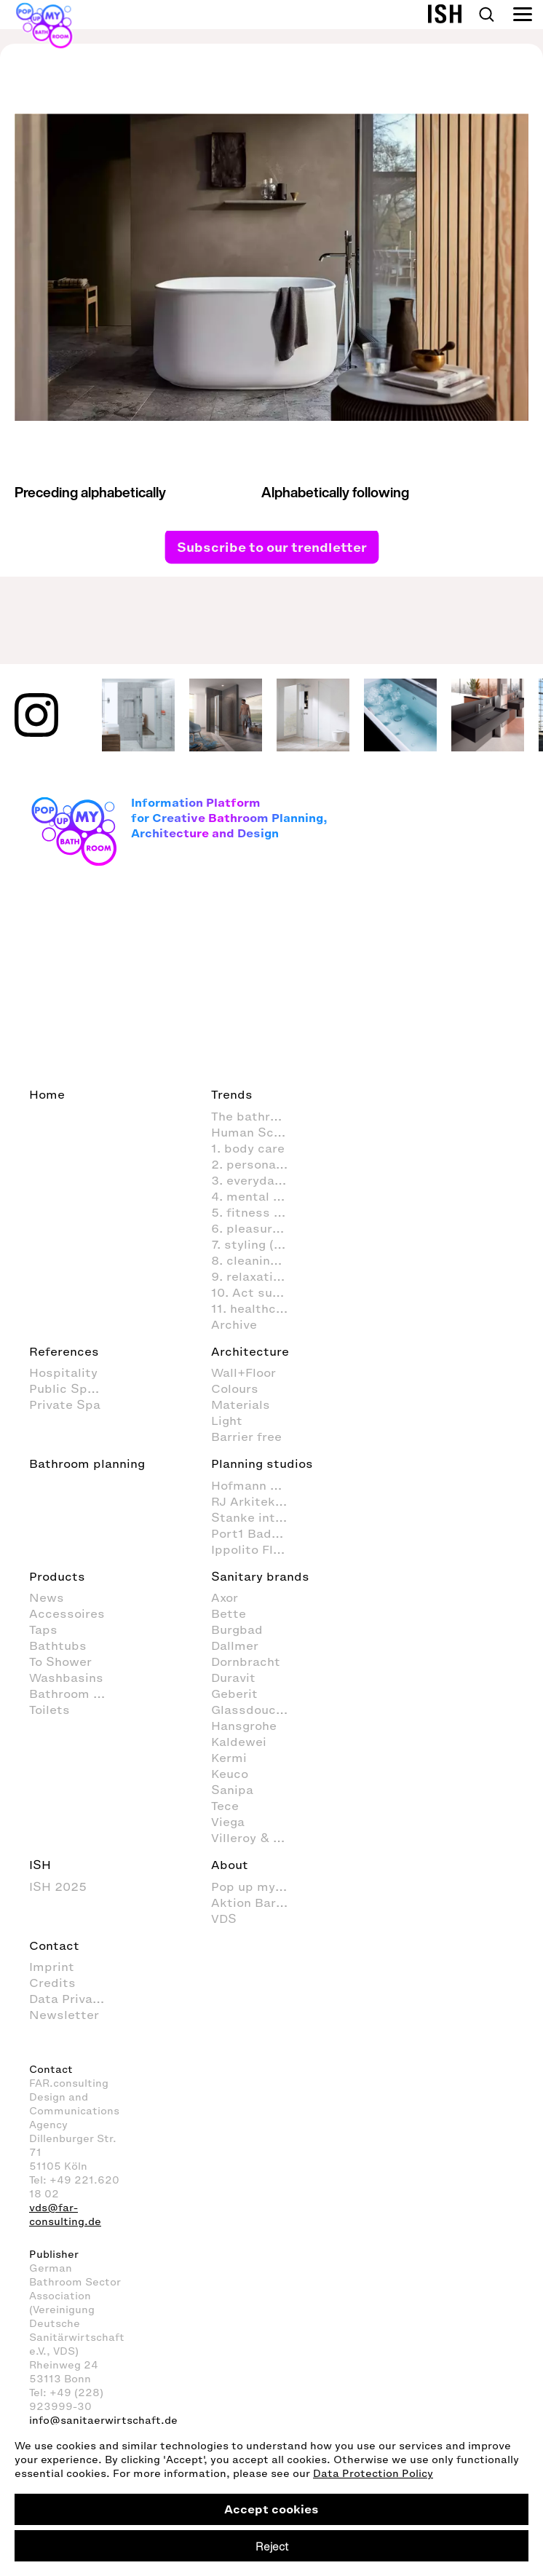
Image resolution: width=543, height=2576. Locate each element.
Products (57, 1576)
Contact (54, 1945)
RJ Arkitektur (252, 1501)
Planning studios (262, 1463)
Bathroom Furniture (74, 1694)
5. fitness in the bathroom (256, 1212)
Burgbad (237, 1629)
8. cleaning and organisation (256, 1260)
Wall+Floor (243, 1372)
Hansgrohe (244, 1726)
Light (226, 1421)
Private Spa (64, 1404)
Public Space (69, 1388)
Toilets (49, 1710)
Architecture (250, 1351)
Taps (43, 1629)
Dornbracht (245, 1662)
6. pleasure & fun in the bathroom (256, 1228)
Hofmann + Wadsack (256, 1485)
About (229, 1865)
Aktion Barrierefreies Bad (256, 1903)
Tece (225, 1806)
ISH (40, 1865)
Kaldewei (238, 1742)
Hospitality (63, 1372)
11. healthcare (253, 1308)
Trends (232, 1094)
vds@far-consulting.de (65, 2215)
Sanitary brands (260, 1576)
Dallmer (234, 1645)
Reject (271, 2546)
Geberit (234, 1694)
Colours (234, 1388)
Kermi (229, 1758)
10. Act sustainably (256, 1292)
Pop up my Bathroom (256, 1886)
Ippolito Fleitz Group (256, 1549)
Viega (228, 1822)
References (64, 1351)
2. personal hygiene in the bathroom (256, 1164)
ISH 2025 (58, 1886)
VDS (224, 1919)
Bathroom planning (87, 1463)
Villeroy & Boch (256, 1838)
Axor (224, 1597)
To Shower (60, 1662)
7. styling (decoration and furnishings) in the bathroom (256, 1244)
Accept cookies (271, 2509)
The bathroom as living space (256, 1116)
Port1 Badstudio (256, 1533)
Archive (234, 1324)
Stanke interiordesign (256, 1517)
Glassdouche (250, 1710)
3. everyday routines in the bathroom (256, 1180)
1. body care (248, 1148)
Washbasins (66, 1678)
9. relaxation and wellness (256, 1276)
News (46, 1597)
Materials (240, 1404)
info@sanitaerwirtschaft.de (103, 2420)
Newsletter (64, 2015)
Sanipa (232, 1790)
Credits (52, 1983)
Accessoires (67, 1613)
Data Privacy (67, 1999)
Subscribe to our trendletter (272, 547)
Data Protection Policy (373, 2474)
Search (486, 14)
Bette (228, 1613)
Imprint (51, 1967)
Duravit (233, 1678)
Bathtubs (58, 1645)
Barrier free (246, 1437)
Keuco (229, 1774)
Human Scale (251, 1132)
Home (47, 1094)
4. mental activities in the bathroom (256, 1196)
